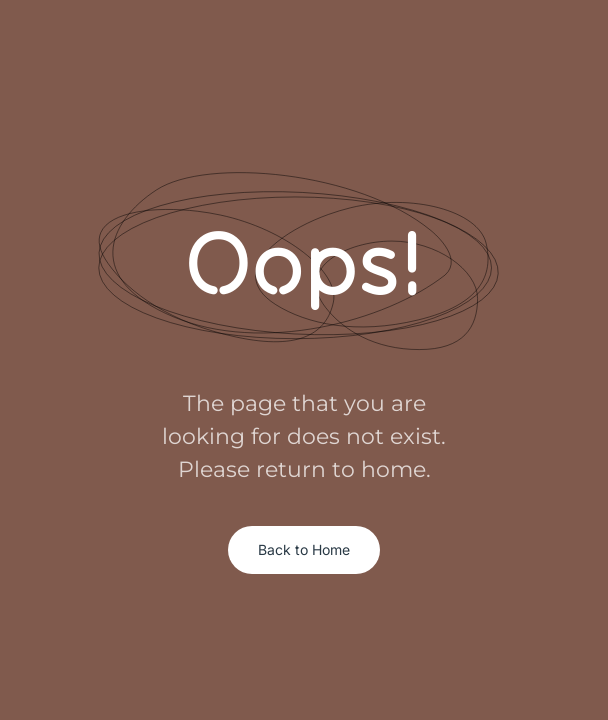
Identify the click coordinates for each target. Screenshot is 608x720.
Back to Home (304, 549)
